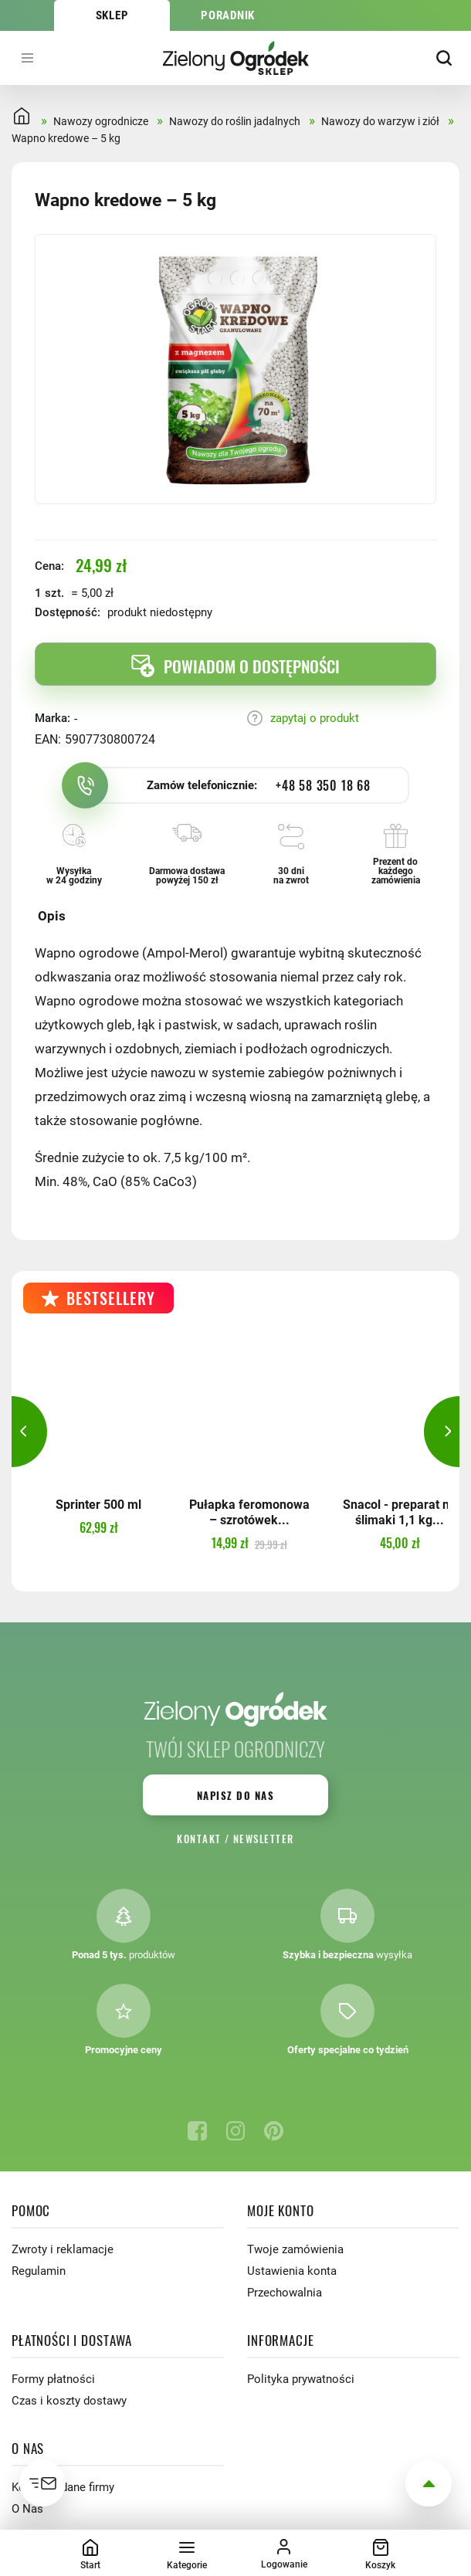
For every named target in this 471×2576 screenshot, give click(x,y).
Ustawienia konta (292, 2271)
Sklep (112, 15)
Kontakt (199, 1838)
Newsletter (263, 1838)
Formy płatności (53, 2379)
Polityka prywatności (300, 2379)
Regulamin (39, 2271)
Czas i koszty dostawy (69, 2401)
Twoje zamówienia (295, 2249)
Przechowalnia (284, 2293)
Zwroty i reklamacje (63, 2249)
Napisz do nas (235, 1795)
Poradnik (228, 15)
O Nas (27, 2509)
